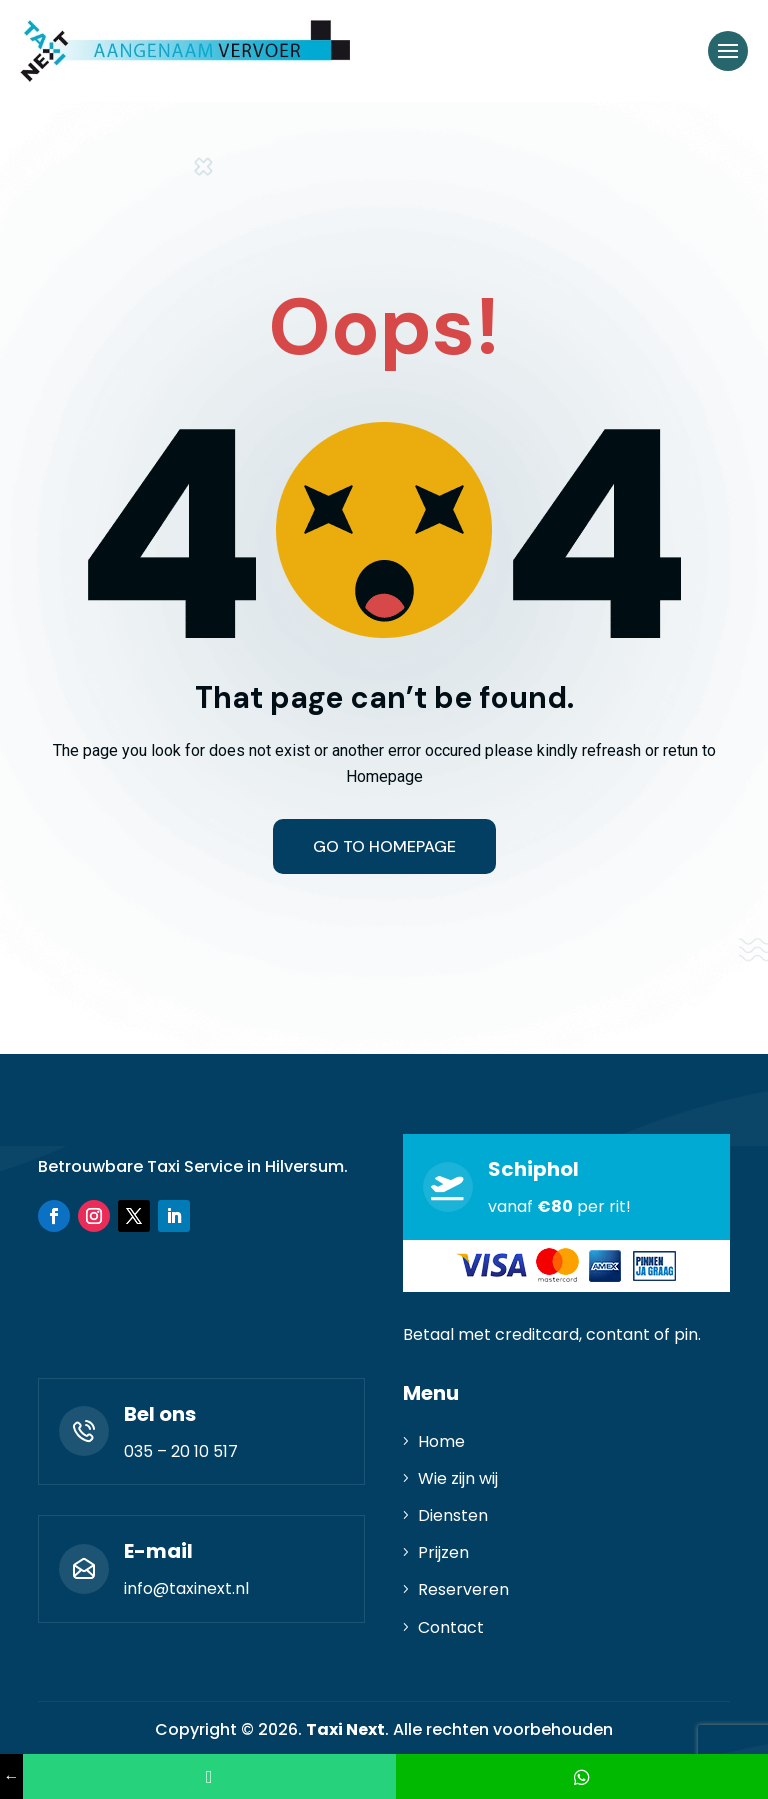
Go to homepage (384, 846)
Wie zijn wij (458, 1478)
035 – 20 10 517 (181, 1451)
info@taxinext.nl (186, 1588)
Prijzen (443, 1552)
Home (441, 1441)
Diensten (453, 1515)
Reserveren (463, 1589)
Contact (451, 1627)
